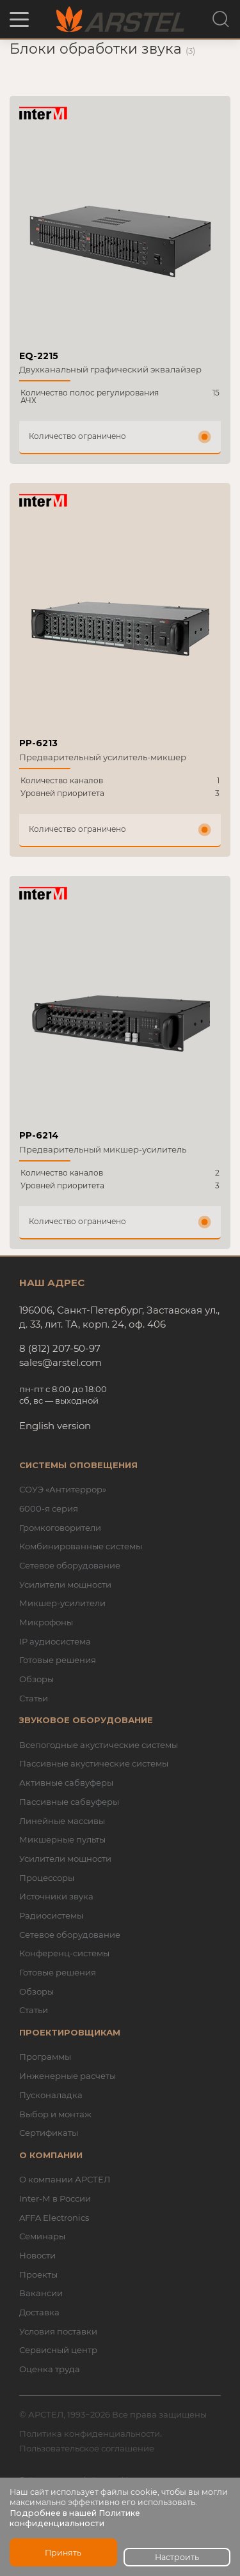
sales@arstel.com (60, 1362)
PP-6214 (39, 1135)
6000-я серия (48, 1508)
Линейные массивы (62, 1821)
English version (55, 1426)
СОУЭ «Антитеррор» (62, 1489)
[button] (19, 19)
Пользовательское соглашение (86, 2448)
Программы (45, 2056)
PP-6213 (38, 743)
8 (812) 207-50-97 (59, 1348)
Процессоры (46, 1878)
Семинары (42, 2236)
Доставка (39, 2312)
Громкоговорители (60, 1527)
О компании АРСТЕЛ (64, 2179)
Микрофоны (46, 1622)
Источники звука (56, 1896)
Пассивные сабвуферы (69, 1802)
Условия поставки (58, 2331)
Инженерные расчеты (67, 2076)
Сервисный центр (58, 2350)
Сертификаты (48, 2133)
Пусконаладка (51, 2095)
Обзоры (36, 1679)
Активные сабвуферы (66, 1782)
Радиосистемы (51, 1915)
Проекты (38, 2274)
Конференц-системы (64, 1953)
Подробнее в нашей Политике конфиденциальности (75, 2518)
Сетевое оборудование (69, 1565)
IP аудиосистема (55, 1641)
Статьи (33, 1698)
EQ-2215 (38, 356)
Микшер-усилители (62, 1603)
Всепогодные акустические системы (98, 1745)
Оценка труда (49, 2369)
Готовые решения (57, 1660)
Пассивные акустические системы (93, 1763)
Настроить (177, 2557)
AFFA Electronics (54, 2217)
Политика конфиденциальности (89, 2433)
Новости (37, 2255)
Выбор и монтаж (55, 2114)
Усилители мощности (65, 1584)
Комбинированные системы (80, 1546)
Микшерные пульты (62, 1839)
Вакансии (41, 2293)
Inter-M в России (55, 2198)
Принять (63, 2552)
